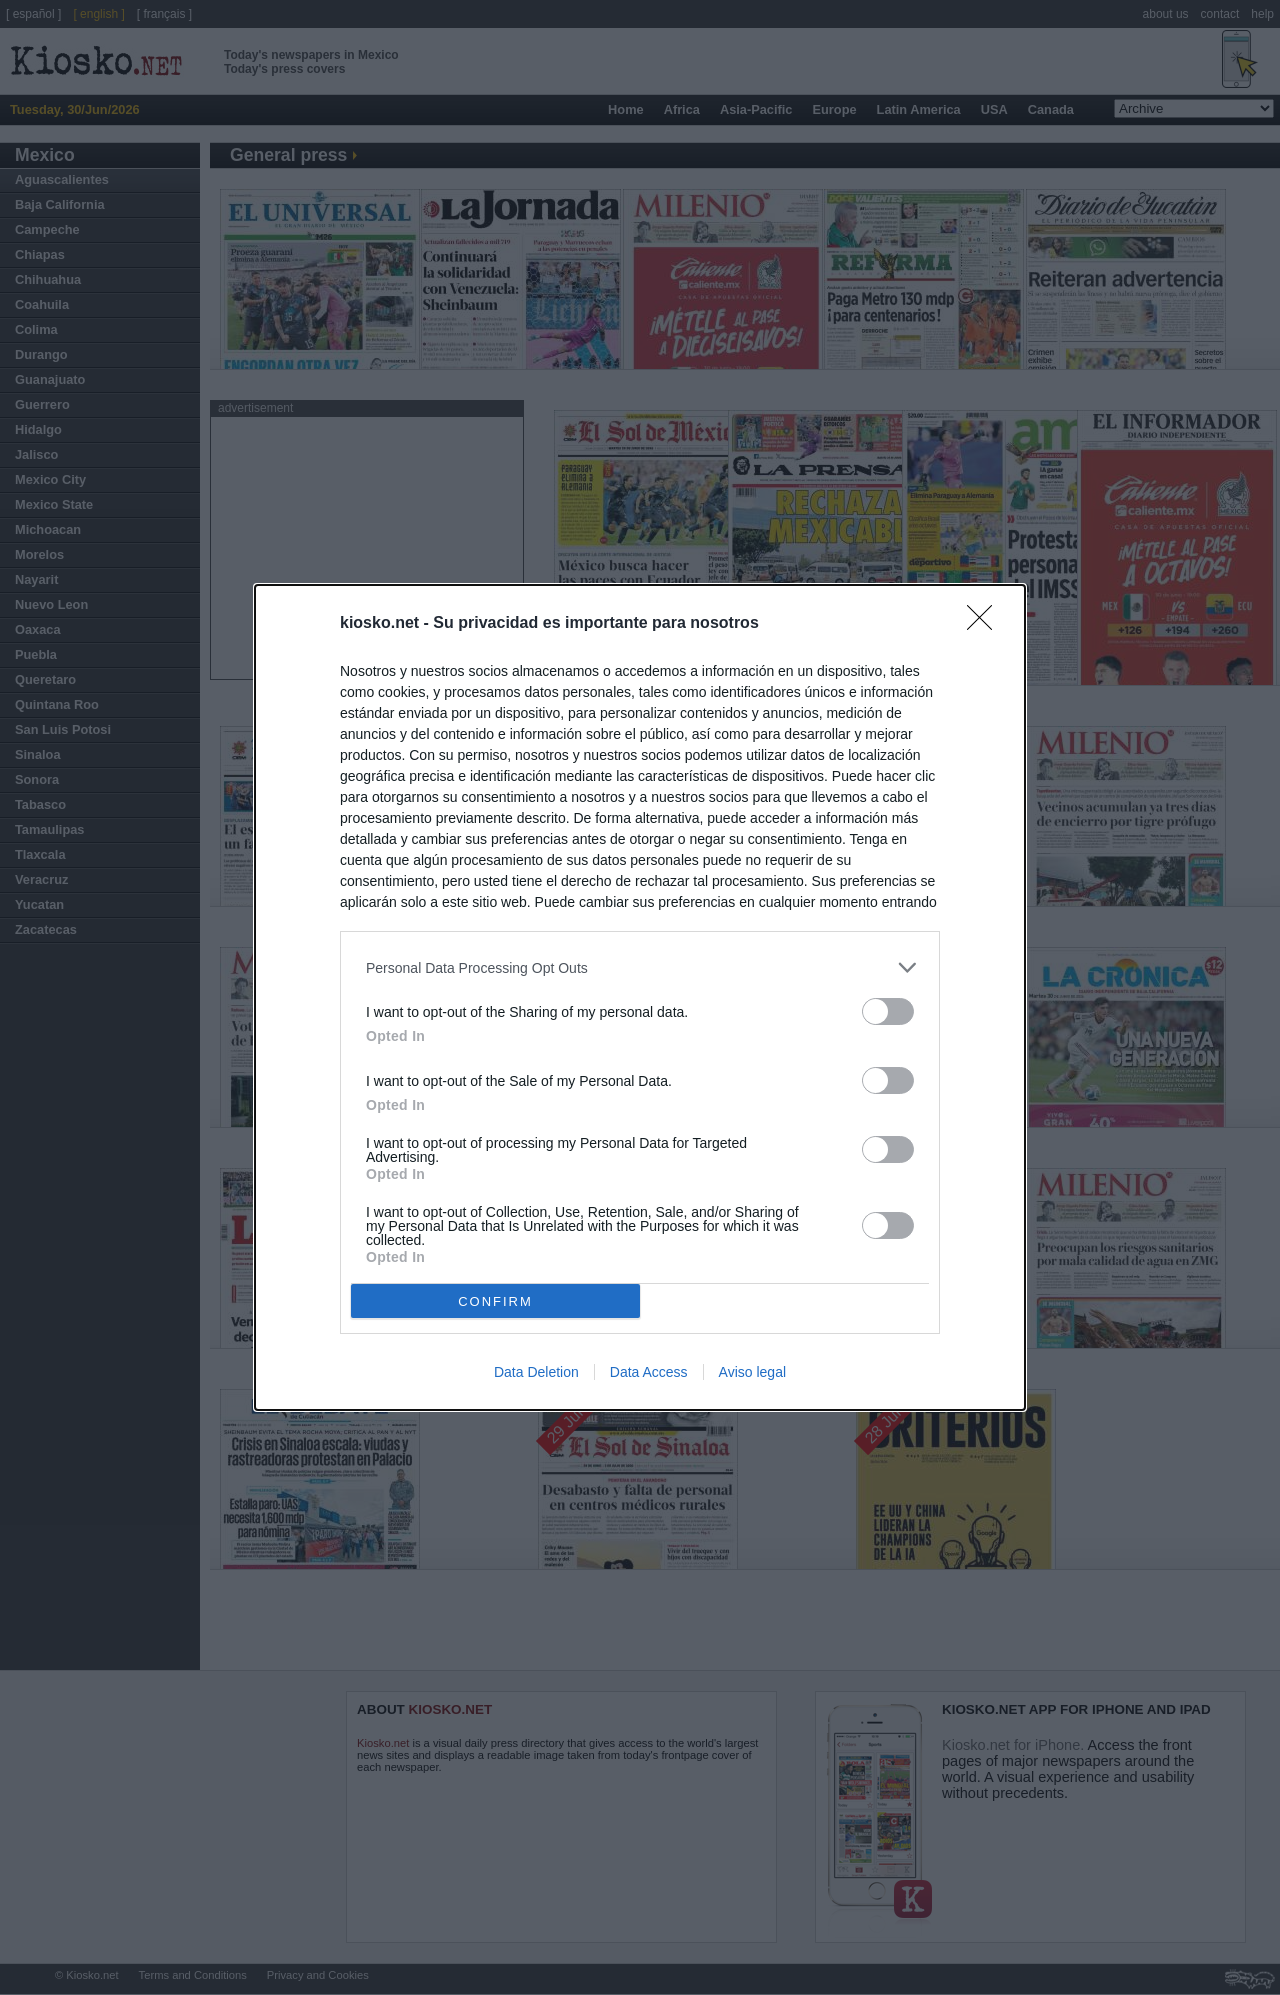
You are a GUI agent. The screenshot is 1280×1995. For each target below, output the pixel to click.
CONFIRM (495, 1300)
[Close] (986, 624)
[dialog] (640, 997)
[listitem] (640, 967)
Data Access (649, 1372)
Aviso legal (752, 1372)
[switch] (888, 1011)
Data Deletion (536, 1372)
